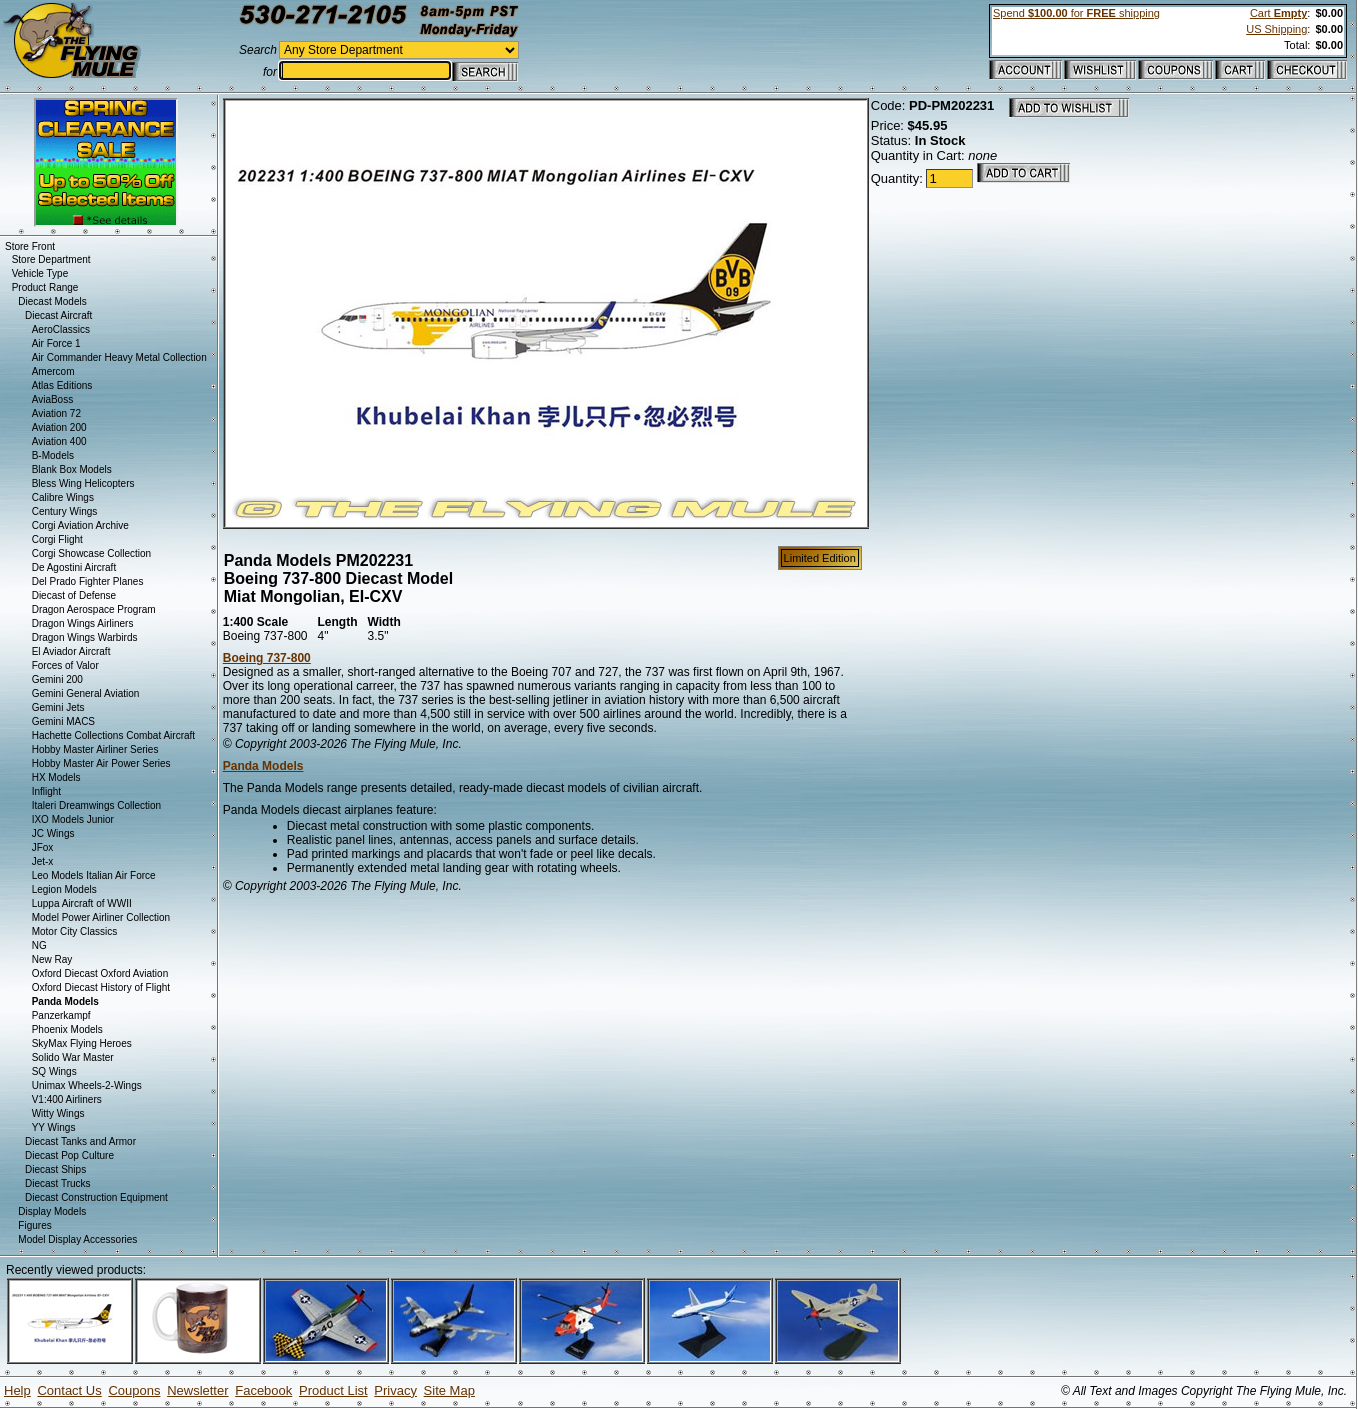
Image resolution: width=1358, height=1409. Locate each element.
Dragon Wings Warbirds (85, 637)
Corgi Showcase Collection (92, 553)
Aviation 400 (59, 441)
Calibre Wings (63, 497)
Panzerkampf (61, 1015)
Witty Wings (58, 1113)
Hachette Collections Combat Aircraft (113, 735)
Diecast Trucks (58, 1183)
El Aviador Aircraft (71, 651)
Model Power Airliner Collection (101, 917)
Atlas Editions (62, 385)
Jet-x (43, 861)
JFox (43, 847)
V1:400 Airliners (67, 1099)
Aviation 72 (56, 413)
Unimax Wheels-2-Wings (87, 1085)
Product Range (45, 287)
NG (39, 945)
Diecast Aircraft (58, 315)
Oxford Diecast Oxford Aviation (100, 973)
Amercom (53, 371)
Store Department (51, 259)
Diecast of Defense (74, 595)
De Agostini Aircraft (74, 567)
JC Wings (53, 833)
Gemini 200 (57, 679)
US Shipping (1276, 29)
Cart (1278, 13)
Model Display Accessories (77, 1239)
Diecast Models (52, 301)
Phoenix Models (67, 1029)
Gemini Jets (58, 707)
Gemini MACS (63, 721)
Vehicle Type (40, 273)
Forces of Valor (65, 665)
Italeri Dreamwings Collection (97, 805)
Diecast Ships (55, 1169)
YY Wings (54, 1127)
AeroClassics (61, 329)
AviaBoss (53, 399)
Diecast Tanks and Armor (80, 1141)
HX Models (56, 777)
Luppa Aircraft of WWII (82, 903)
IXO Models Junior (73, 819)
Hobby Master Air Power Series (101, 763)
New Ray (52, 959)
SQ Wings (54, 1071)
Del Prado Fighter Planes (88, 581)
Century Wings (65, 511)
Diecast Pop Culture (69, 1155)
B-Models (53, 455)
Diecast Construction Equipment (96, 1197)
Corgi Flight (57, 539)
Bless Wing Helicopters (83, 483)
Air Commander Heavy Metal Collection (119, 357)
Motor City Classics (75, 931)
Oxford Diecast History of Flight (101, 987)
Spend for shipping (1076, 13)
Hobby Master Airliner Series (95, 749)
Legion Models (64, 889)
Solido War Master (73, 1057)
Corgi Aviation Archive (80, 525)
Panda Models (263, 766)
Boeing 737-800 (267, 658)
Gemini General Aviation (86, 693)
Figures (34, 1225)
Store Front (30, 246)
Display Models (52, 1211)
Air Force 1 (56, 343)
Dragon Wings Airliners (83, 623)
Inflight (46, 791)
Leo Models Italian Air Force (94, 875)
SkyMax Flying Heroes (82, 1043)
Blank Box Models (72, 469)
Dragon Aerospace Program (94, 609)
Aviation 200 (59, 427)
